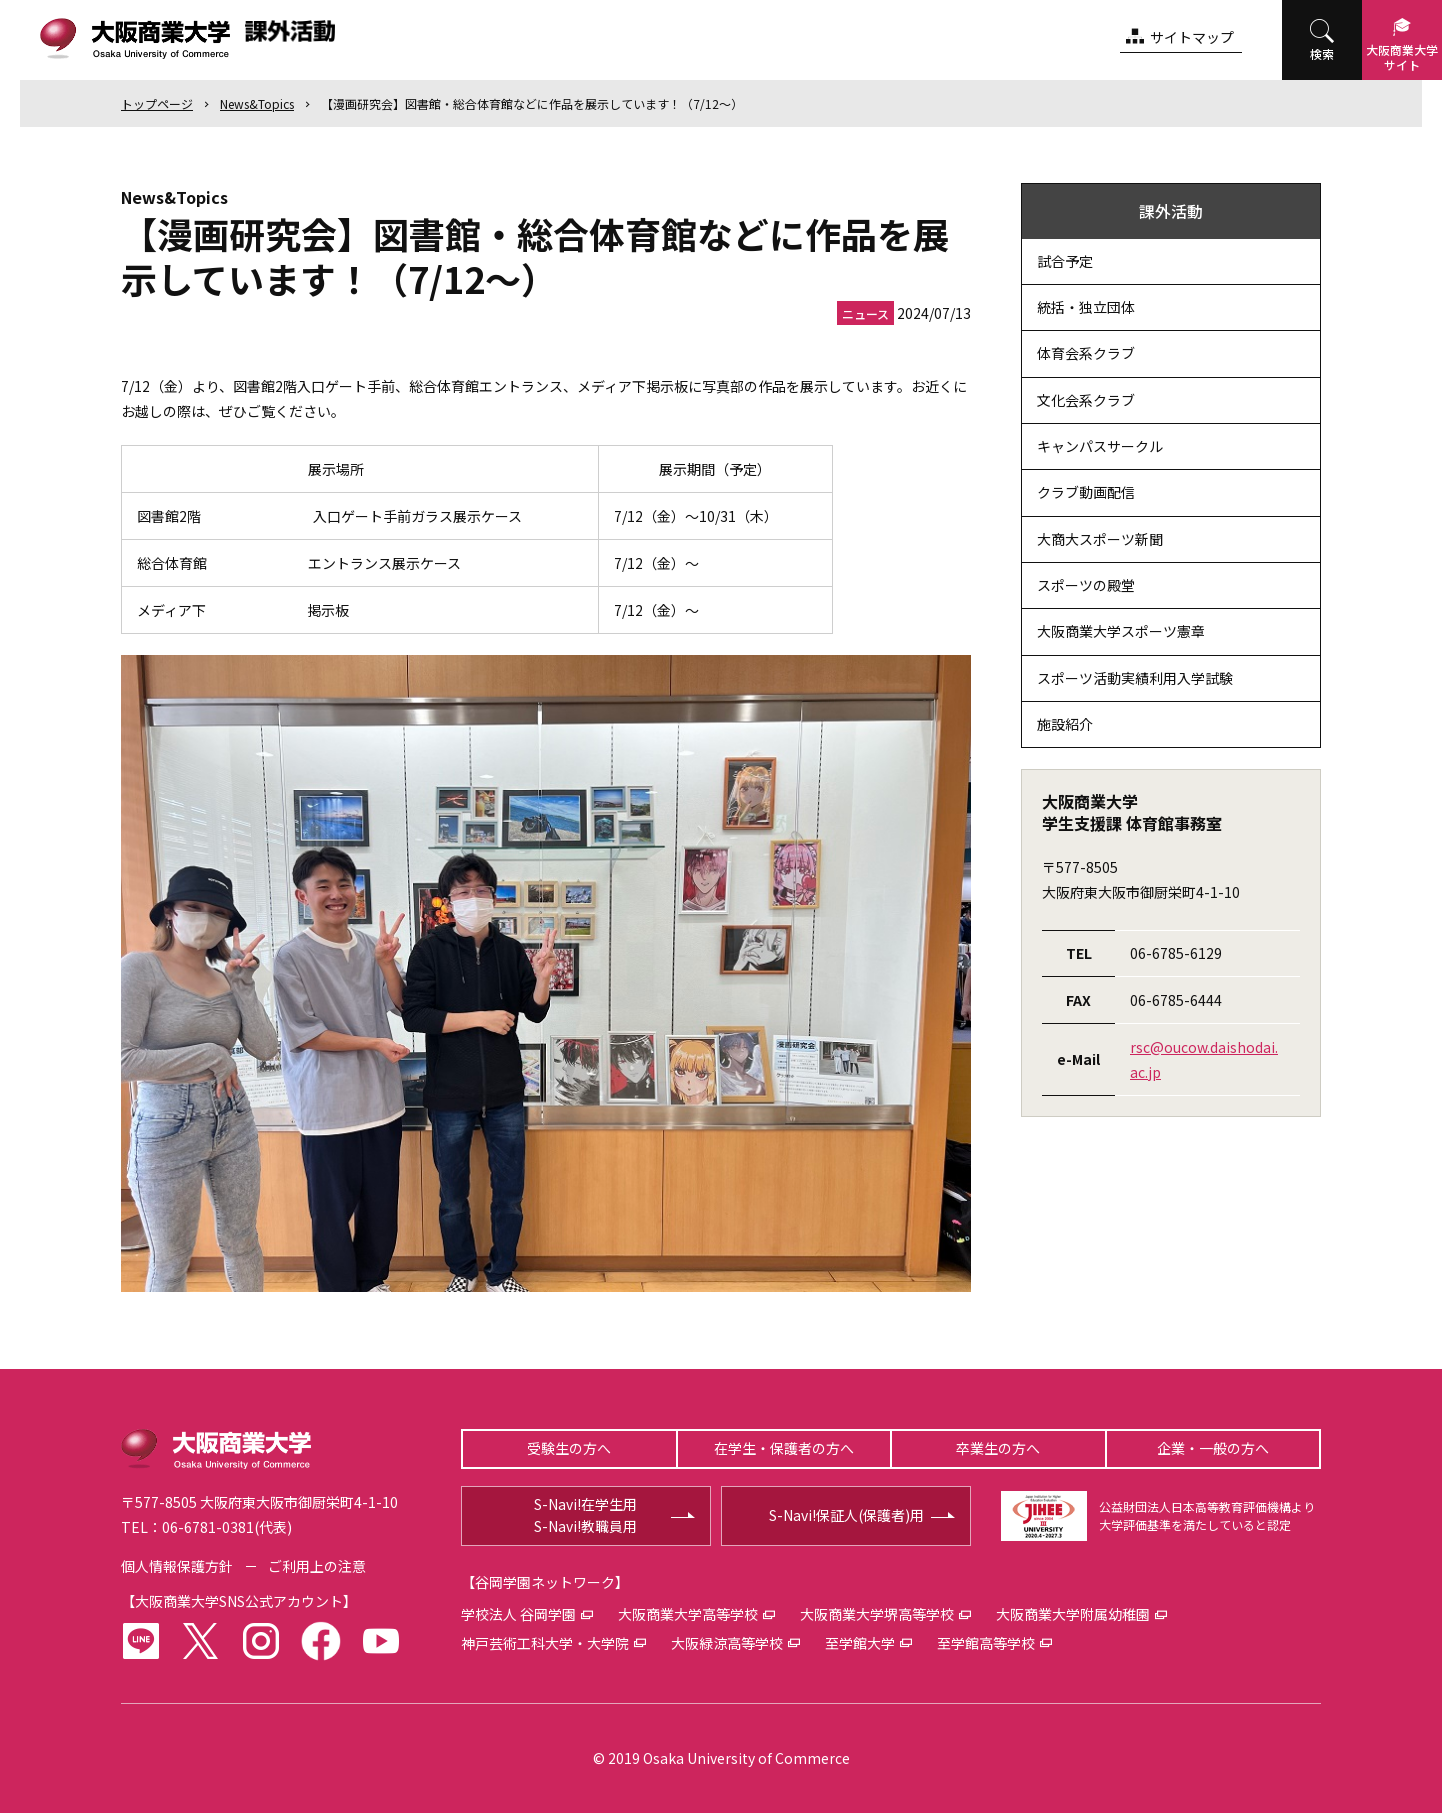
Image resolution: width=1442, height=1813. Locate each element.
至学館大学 (860, 1643)
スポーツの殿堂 (1086, 585)
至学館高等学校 (986, 1643)
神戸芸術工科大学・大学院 (545, 1643)
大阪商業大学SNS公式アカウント (239, 1601)
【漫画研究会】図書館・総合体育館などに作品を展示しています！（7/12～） (532, 103)
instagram (261, 1641)
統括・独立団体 (1086, 307)
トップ (157, 103)
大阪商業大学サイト (1402, 57)
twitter (201, 1641)
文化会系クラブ (1086, 400)
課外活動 (1171, 211)
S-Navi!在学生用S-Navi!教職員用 (585, 1515)
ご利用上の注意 (317, 1566)
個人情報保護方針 (177, 1566)
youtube (381, 1641)
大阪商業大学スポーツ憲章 (1121, 631)
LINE (141, 1641)
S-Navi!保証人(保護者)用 (846, 1515)
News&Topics (257, 103)
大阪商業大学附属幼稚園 (1073, 1614)
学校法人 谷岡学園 (518, 1614)
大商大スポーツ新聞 (1100, 539)
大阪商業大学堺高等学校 (877, 1614)
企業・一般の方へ (1213, 1448)
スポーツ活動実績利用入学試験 (1135, 678)
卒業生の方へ (998, 1448)
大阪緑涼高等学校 (727, 1643)
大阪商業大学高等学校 (688, 1614)
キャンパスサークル (1100, 446)
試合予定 (1065, 261)
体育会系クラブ (1086, 353)
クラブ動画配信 (1086, 492)
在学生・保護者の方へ (784, 1448)
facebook (321, 1641)
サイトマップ (1192, 37)
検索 (1322, 53)
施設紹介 (1065, 724)
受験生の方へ (569, 1448)
